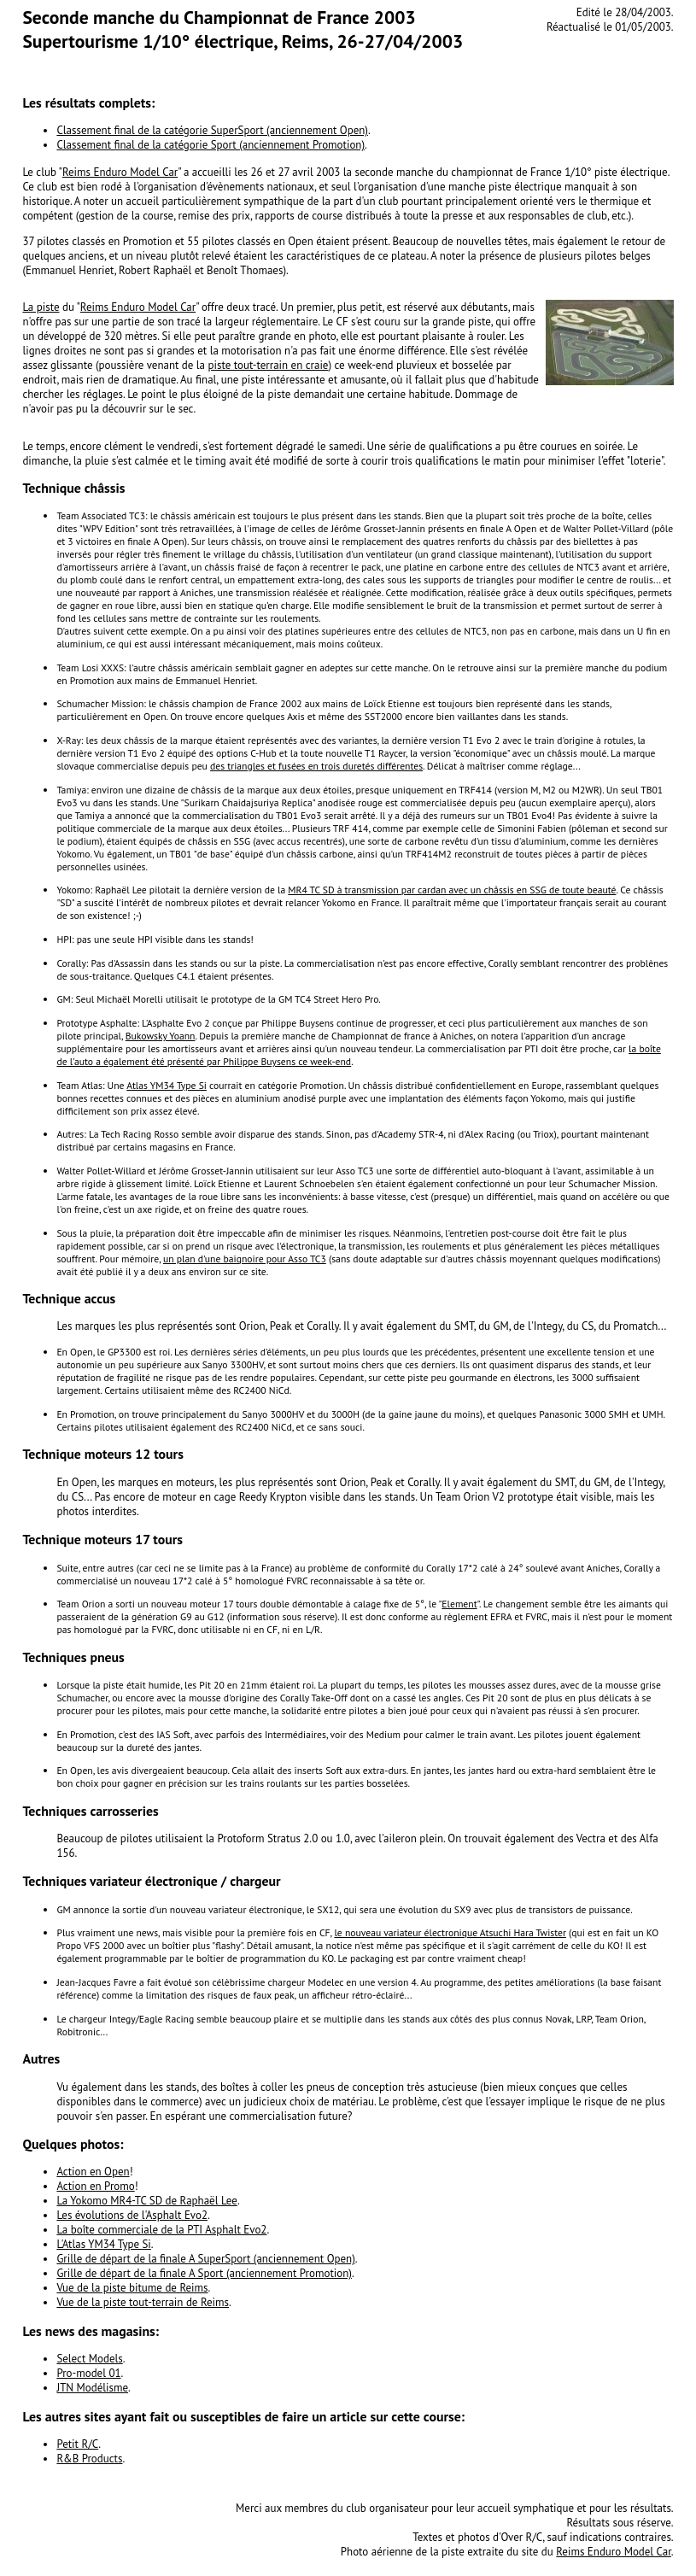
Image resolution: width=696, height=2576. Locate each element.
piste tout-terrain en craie (268, 365)
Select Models (89, 2358)
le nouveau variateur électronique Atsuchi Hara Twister (449, 1932)
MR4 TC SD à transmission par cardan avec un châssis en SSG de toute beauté (452, 889)
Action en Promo (95, 2186)
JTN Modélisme (92, 2387)
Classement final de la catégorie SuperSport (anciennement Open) (212, 130)
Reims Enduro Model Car (120, 172)
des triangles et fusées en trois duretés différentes (316, 765)
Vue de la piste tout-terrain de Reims (142, 2302)
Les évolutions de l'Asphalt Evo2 (132, 2215)
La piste (40, 307)
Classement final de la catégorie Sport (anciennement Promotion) (210, 145)
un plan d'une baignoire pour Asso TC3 (244, 1258)
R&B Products (89, 2458)
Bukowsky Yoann (161, 1035)
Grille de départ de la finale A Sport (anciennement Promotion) (204, 2273)
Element (459, 1603)
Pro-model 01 (88, 2373)
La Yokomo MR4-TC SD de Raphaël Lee (146, 2200)
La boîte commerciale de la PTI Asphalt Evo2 (161, 2229)
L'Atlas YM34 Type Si (103, 2244)
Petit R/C (77, 2444)
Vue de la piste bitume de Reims (132, 2287)
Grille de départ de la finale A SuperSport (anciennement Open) (205, 2258)
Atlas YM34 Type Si (166, 1085)
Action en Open (92, 2171)
